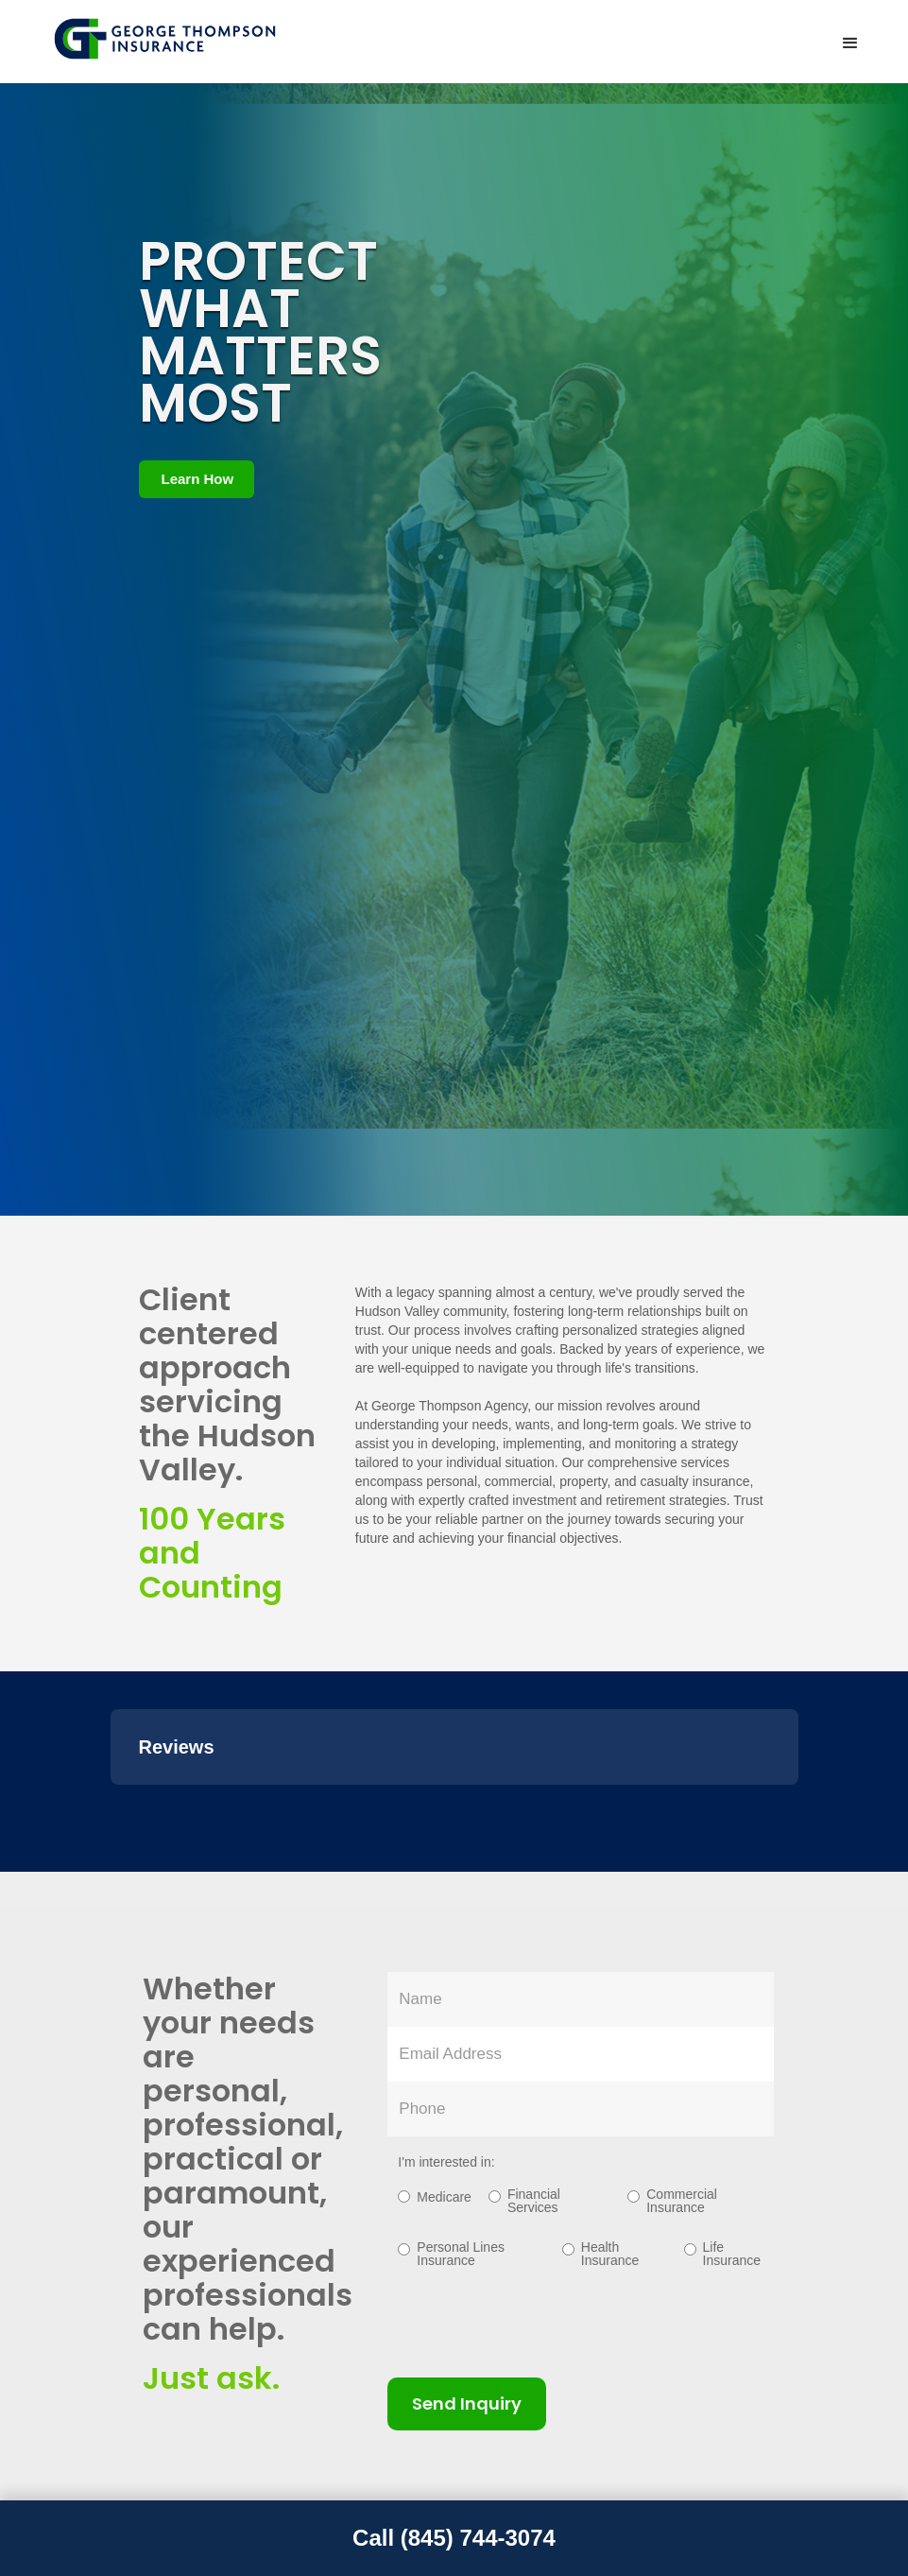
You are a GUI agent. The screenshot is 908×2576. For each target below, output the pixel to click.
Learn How (198, 479)
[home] (167, 38)
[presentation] (531, 2321)
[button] (850, 43)
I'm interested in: (446, 2162)
